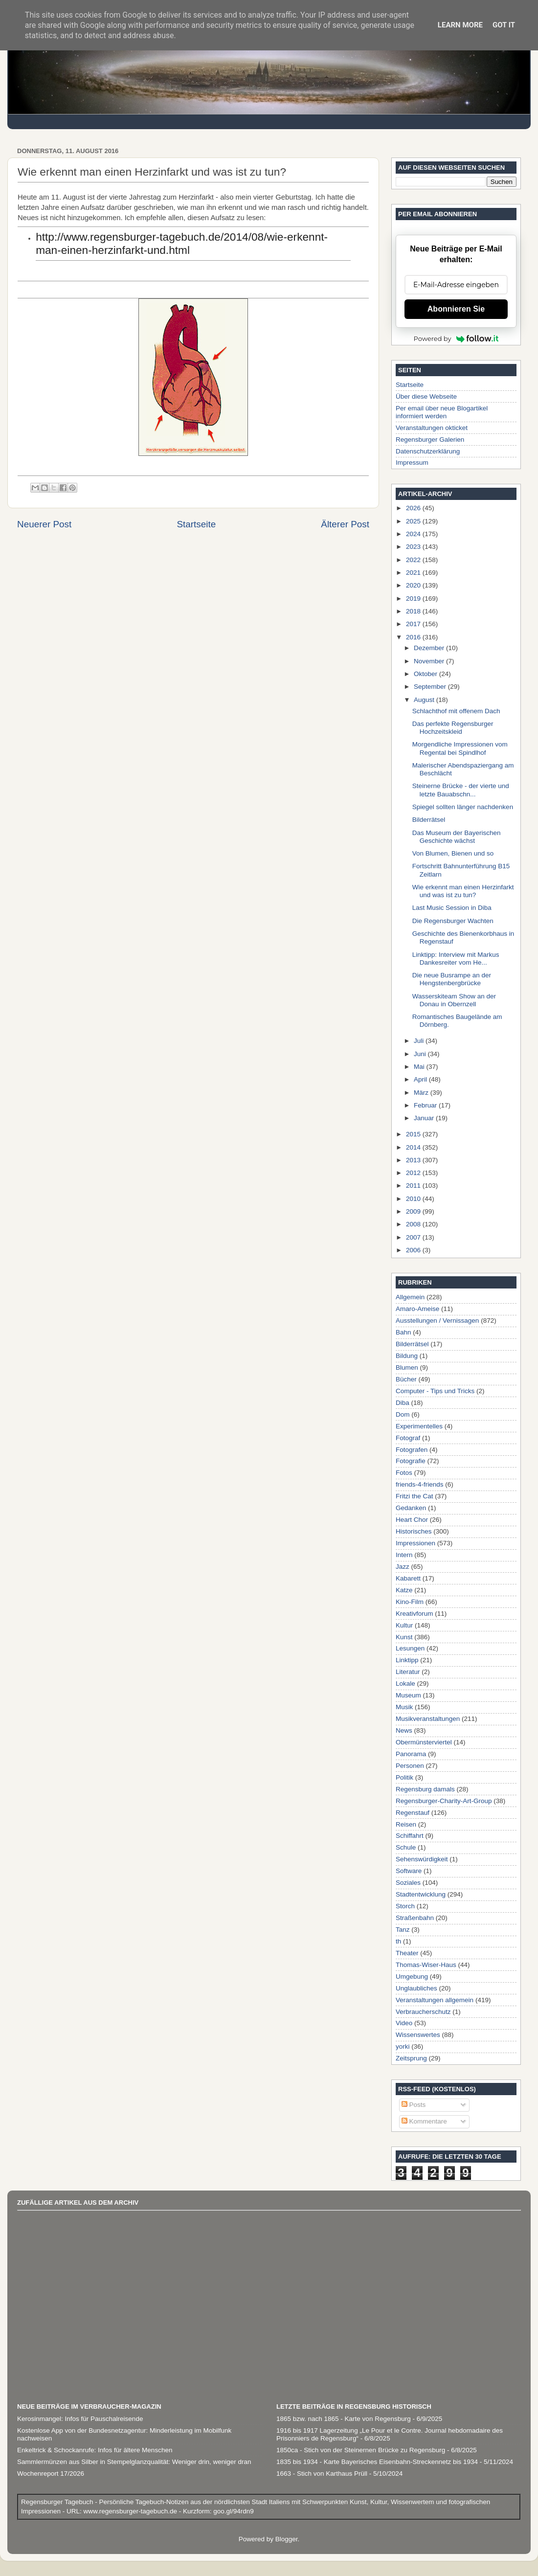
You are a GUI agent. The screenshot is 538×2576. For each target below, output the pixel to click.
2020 (414, 585)
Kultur (404, 1625)
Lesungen (410, 1648)
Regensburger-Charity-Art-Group (444, 1801)
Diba (402, 1402)
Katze (404, 1590)
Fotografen (411, 1449)
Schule (406, 1847)
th (398, 1941)
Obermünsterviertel (424, 1742)
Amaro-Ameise (417, 1308)
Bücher (406, 1379)
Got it (504, 25)
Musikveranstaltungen (428, 1718)
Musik (404, 1707)
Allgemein (410, 1297)
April (421, 1079)
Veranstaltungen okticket (432, 427)
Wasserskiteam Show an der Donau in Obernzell (454, 1000)
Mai (420, 1066)
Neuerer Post (44, 524)
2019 (414, 598)
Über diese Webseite (426, 396)
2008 (414, 1224)
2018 (414, 611)
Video (404, 2023)
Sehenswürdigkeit (422, 1859)
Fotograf (408, 1438)
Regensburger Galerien (430, 439)
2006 (414, 1250)
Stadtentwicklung (421, 1894)
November (430, 661)
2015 (414, 1134)
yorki (403, 2046)
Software (409, 1871)
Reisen (406, 1824)
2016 (414, 637)
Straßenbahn (415, 1917)
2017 (414, 624)
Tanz (403, 1929)
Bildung (407, 1355)
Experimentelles (419, 1426)
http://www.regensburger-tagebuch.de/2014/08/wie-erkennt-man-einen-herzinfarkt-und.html (182, 243)
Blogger (286, 2539)
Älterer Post (345, 524)
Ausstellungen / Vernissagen (437, 1320)
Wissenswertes (418, 2034)
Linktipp (407, 1660)
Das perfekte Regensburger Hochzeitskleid (452, 727)
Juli (420, 1040)
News (404, 1730)
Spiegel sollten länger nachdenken (462, 807)
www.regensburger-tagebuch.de (131, 2511)
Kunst (404, 1637)
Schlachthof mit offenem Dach (456, 711)
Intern (404, 1555)
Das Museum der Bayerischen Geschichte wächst (456, 836)
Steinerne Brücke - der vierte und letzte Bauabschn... (460, 789)
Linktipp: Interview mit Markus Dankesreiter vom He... (455, 958)
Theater (407, 1953)
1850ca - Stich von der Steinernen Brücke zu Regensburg (360, 2450)
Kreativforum (414, 1613)
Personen (410, 1765)
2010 (414, 1198)
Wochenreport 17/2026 (50, 2473)
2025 (414, 521)
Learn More (460, 25)
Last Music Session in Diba (452, 907)
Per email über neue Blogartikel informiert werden (442, 412)
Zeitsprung (411, 2058)
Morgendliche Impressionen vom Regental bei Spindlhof (460, 748)
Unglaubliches (416, 1988)
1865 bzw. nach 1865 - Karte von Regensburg (343, 2418)
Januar (425, 1118)
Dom (403, 1414)
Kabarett (408, 1578)
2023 (414, 546)
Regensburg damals (425, 1789)
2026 (414, 508)
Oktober (426, 674)
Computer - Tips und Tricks (435, 1391)
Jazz (402, 1566)
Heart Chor (412, 1519)
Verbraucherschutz (423, 2011)
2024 (414, 534)
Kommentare (424, 2121)
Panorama (411, 1754)
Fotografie (411, 1461)
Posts (414, 2104)
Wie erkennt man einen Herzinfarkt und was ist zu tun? (463, 891)
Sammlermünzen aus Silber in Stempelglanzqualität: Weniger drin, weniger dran (134, 2461)
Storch (405, 1906)
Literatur (408, 1671)
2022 (414, 560)
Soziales (408, 1882)
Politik (404, 1777)
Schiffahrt (410, 1835)
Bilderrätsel (429, 819)
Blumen (407, 1367)
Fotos (404, 1472)
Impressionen (415, 1543)
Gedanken (411, 1508)
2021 (414, 572)
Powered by (456, 338)
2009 (414, 1211)
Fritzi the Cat (414, 1496)
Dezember (430, 648)
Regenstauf (412, 1812)
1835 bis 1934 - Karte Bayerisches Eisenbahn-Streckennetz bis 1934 (377, 2461)
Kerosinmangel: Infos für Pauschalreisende (80, 2418)
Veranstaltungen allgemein (434, 2000)
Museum (408, 1695)
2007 (414, 1237)
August (425, 699)
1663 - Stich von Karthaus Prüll (321, 2473)
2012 (414, 1172)
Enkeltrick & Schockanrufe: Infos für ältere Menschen (94, 2450)
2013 (414, 1160)
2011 (414, 1185)
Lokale (405, 1683)
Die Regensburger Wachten (452, 921)
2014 (414, 1147)
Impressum (412, 462)
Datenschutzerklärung (428, 451)
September (431, 686)
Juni (421, 1054)
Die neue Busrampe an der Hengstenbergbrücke (451, 979)
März (422, 1092)
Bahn (403, 1332)
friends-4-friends (420, 1484)
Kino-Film (410, 1601)
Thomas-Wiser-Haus (426, 1964)
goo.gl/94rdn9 (232, 2511)
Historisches (414, 1531)
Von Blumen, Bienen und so (453, 853)
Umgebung (412, 1976)
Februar (426, 1105)
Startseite (196, 524)
